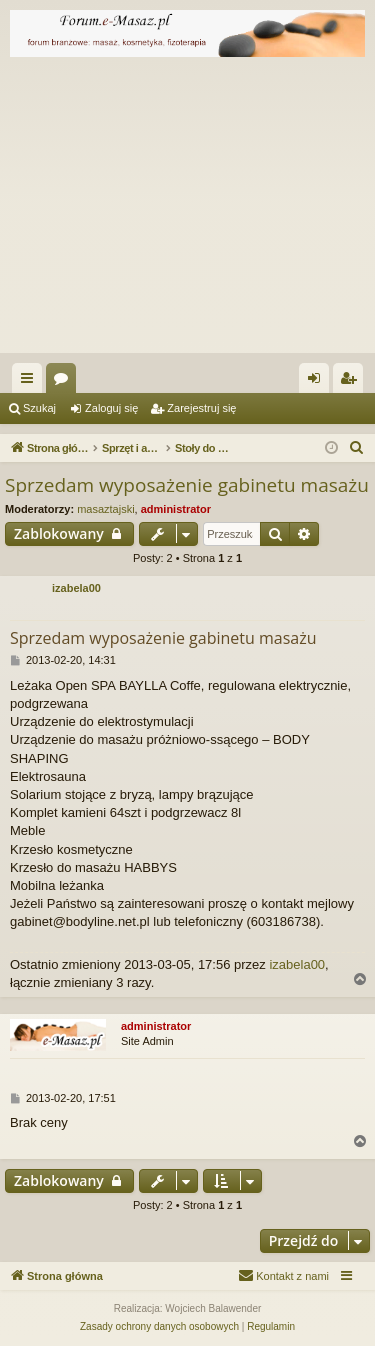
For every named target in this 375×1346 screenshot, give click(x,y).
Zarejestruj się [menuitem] (352, 382)
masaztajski (105, 509)
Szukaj (39, 408)
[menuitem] (357, 448)
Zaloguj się (111, 408)
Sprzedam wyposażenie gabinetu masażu (187, 485)
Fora (65, 382)
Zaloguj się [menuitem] (318, 382)
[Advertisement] (187, 210)
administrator (176, 509)
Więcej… (31, 382)
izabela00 (76, 588)
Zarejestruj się (201, 408)
